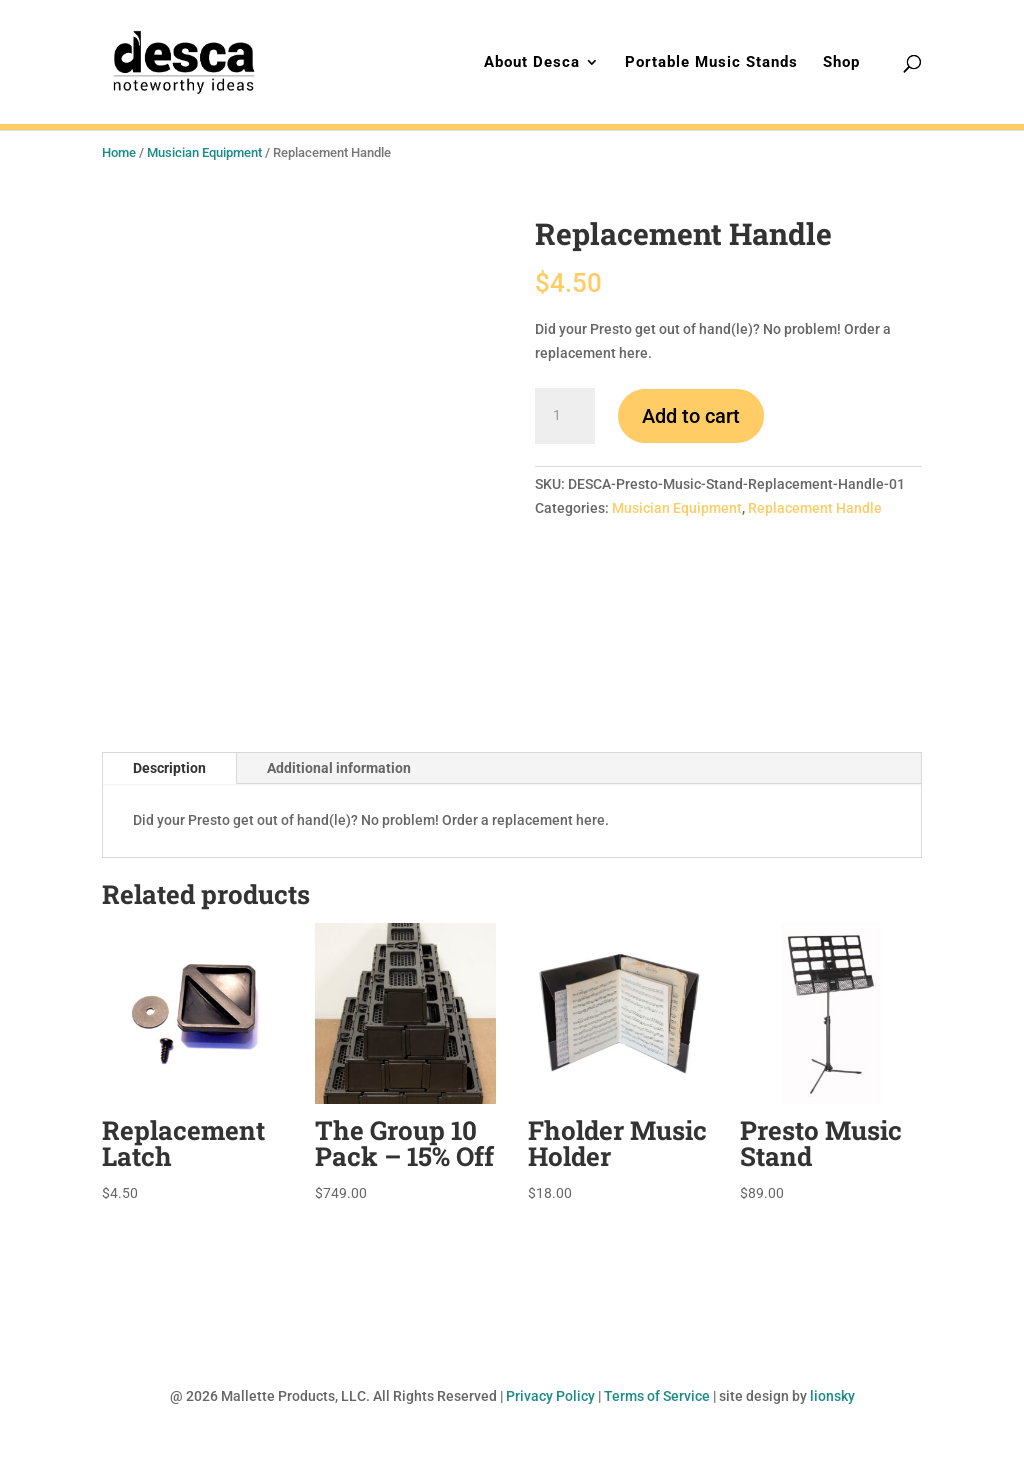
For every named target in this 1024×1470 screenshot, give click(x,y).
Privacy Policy (550, 1396)
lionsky (832, 1396)
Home (119, 152)
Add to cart (691, 416)
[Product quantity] (565, 416)
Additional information (339, 768)
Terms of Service (657, 1396)
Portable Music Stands (711, 63)
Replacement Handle (815, 508)
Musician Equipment (204, 152)
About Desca (532, 63)
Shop (841, 63)
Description (169, 768)
